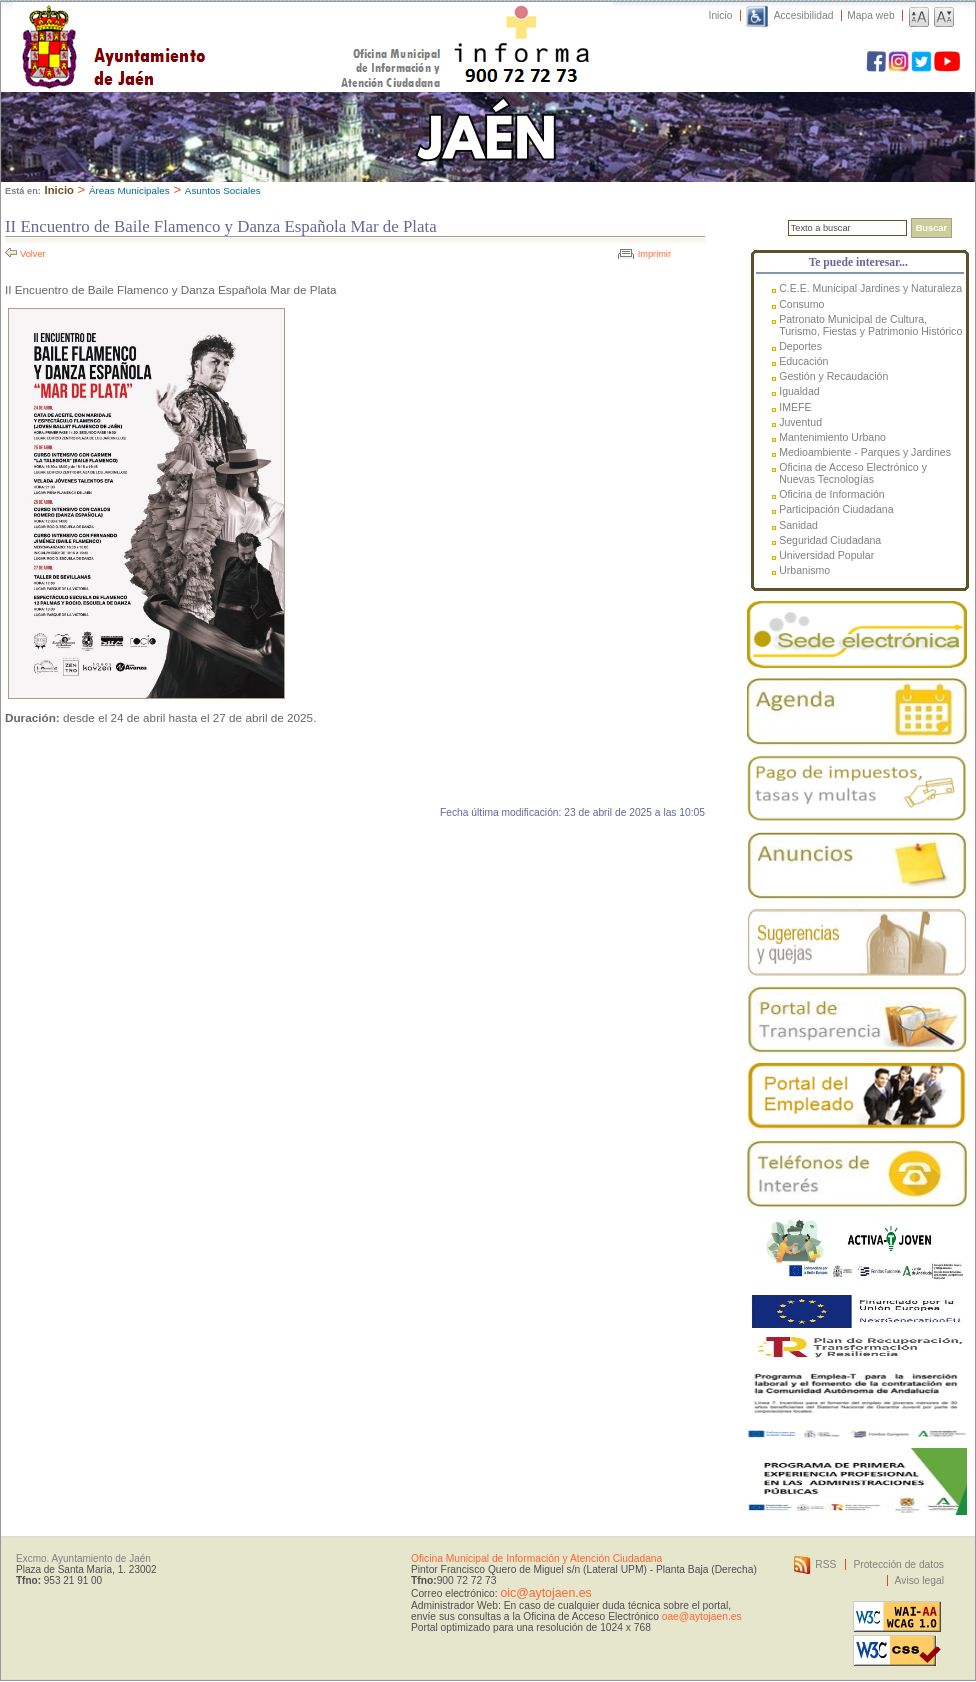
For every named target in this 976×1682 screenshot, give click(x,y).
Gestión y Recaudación (833, 376)
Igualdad (799, 391)
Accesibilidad (804, 15)
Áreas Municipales (129, 190)
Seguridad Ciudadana (830, 540)
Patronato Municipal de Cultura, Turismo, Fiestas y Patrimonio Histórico (870, 325)
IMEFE (795, 407)
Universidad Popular (826, 555)
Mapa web (870, 15)
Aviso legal (919, 1580)
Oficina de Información (832, 494)
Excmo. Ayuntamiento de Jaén (83, 1558)
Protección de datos (898, 1564)
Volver (33, 254)
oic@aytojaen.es (545, 1593)
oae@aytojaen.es (702, 1616)
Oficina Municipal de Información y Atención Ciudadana (536, 1558)
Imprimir (654, 254)
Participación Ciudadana (836, 509)
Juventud (800, 422)
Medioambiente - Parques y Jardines (865, 452)
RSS (825, 1564)
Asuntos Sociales (223, 190)
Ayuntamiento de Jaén (200, 27)
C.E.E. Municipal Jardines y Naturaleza (870, 288)
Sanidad (798, 525)
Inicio (721, 15)
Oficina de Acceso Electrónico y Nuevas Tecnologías (853, 473)
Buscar (931, 228)
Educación (803, 361)
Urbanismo (804, 570)
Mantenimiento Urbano (832, 437)
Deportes (800, 346)
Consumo (801, 304)
